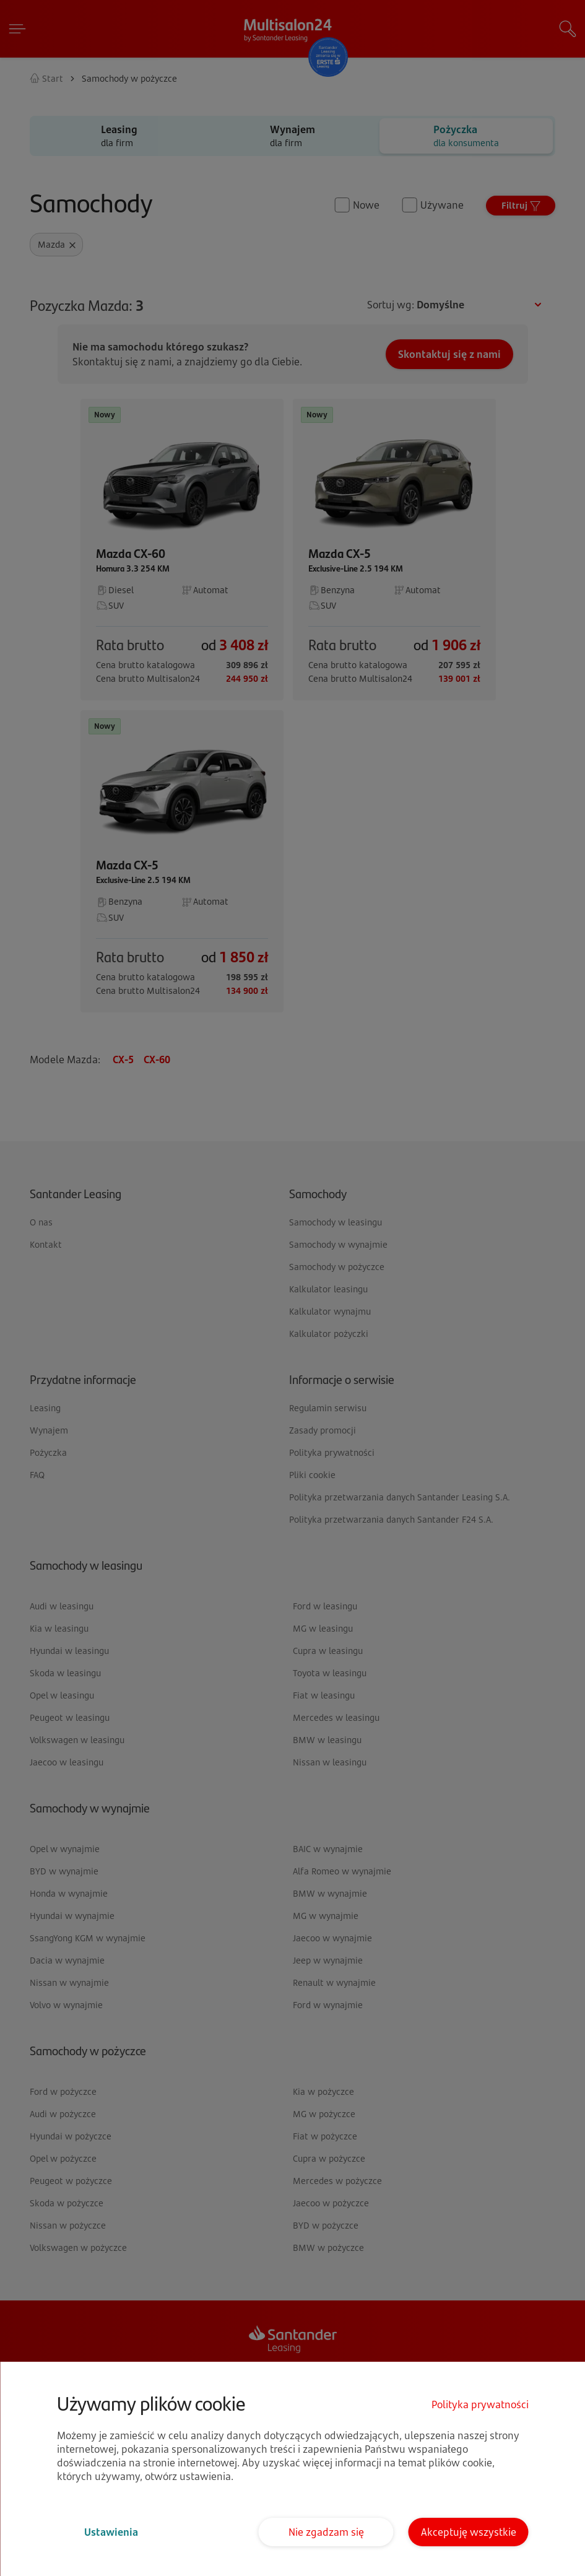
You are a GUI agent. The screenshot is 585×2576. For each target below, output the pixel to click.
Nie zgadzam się (326, 2532)
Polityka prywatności (480, 2404)
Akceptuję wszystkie (468, 2532)
